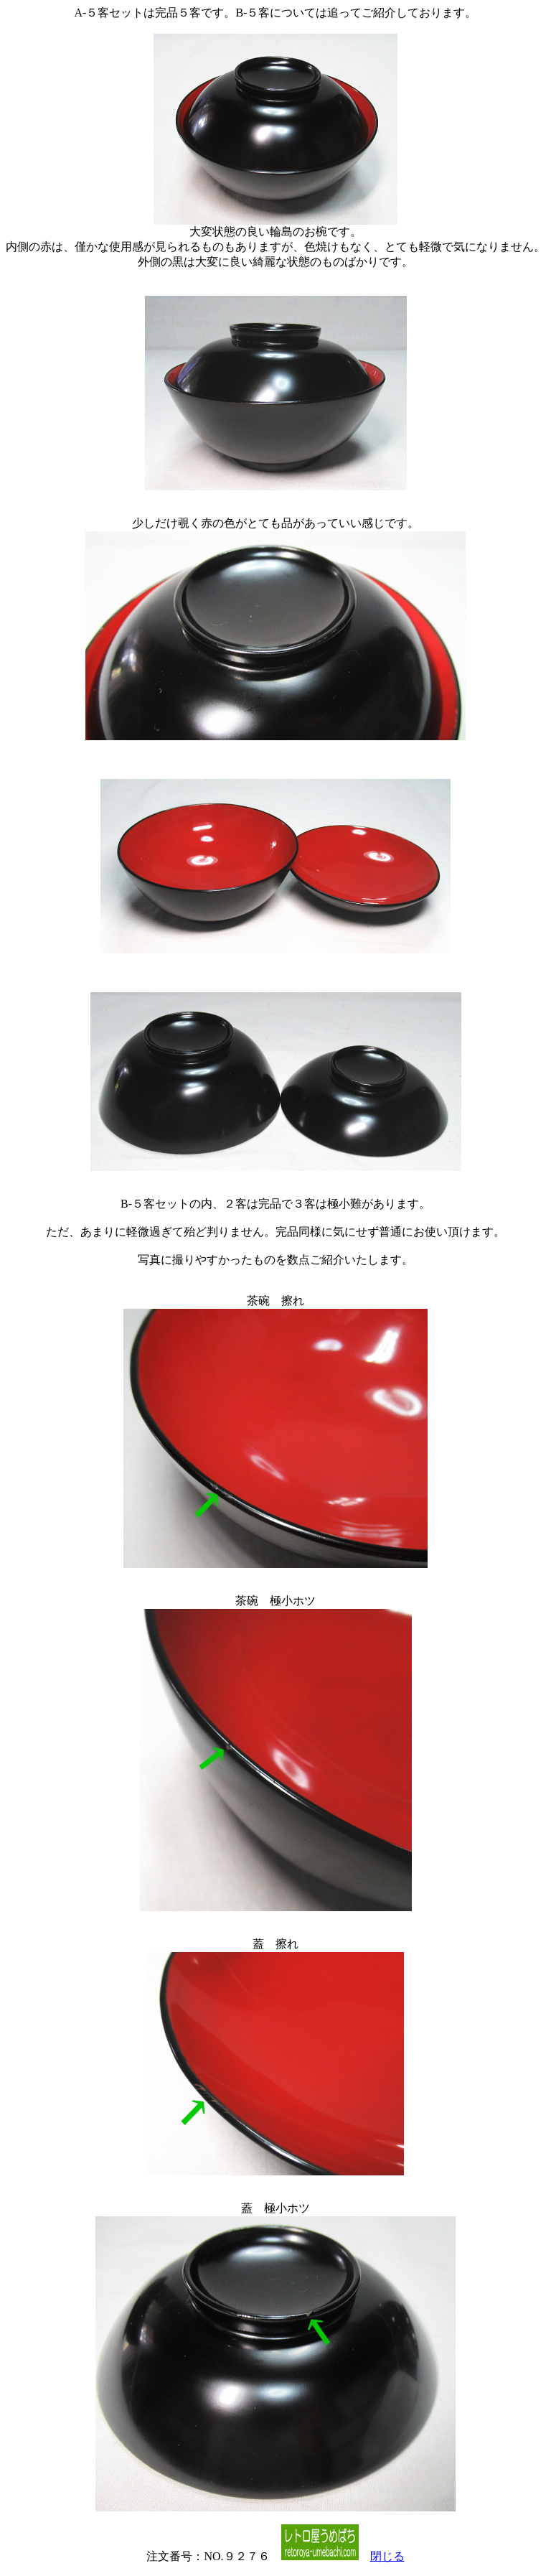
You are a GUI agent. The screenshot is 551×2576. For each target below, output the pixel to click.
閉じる (387, 2556)
